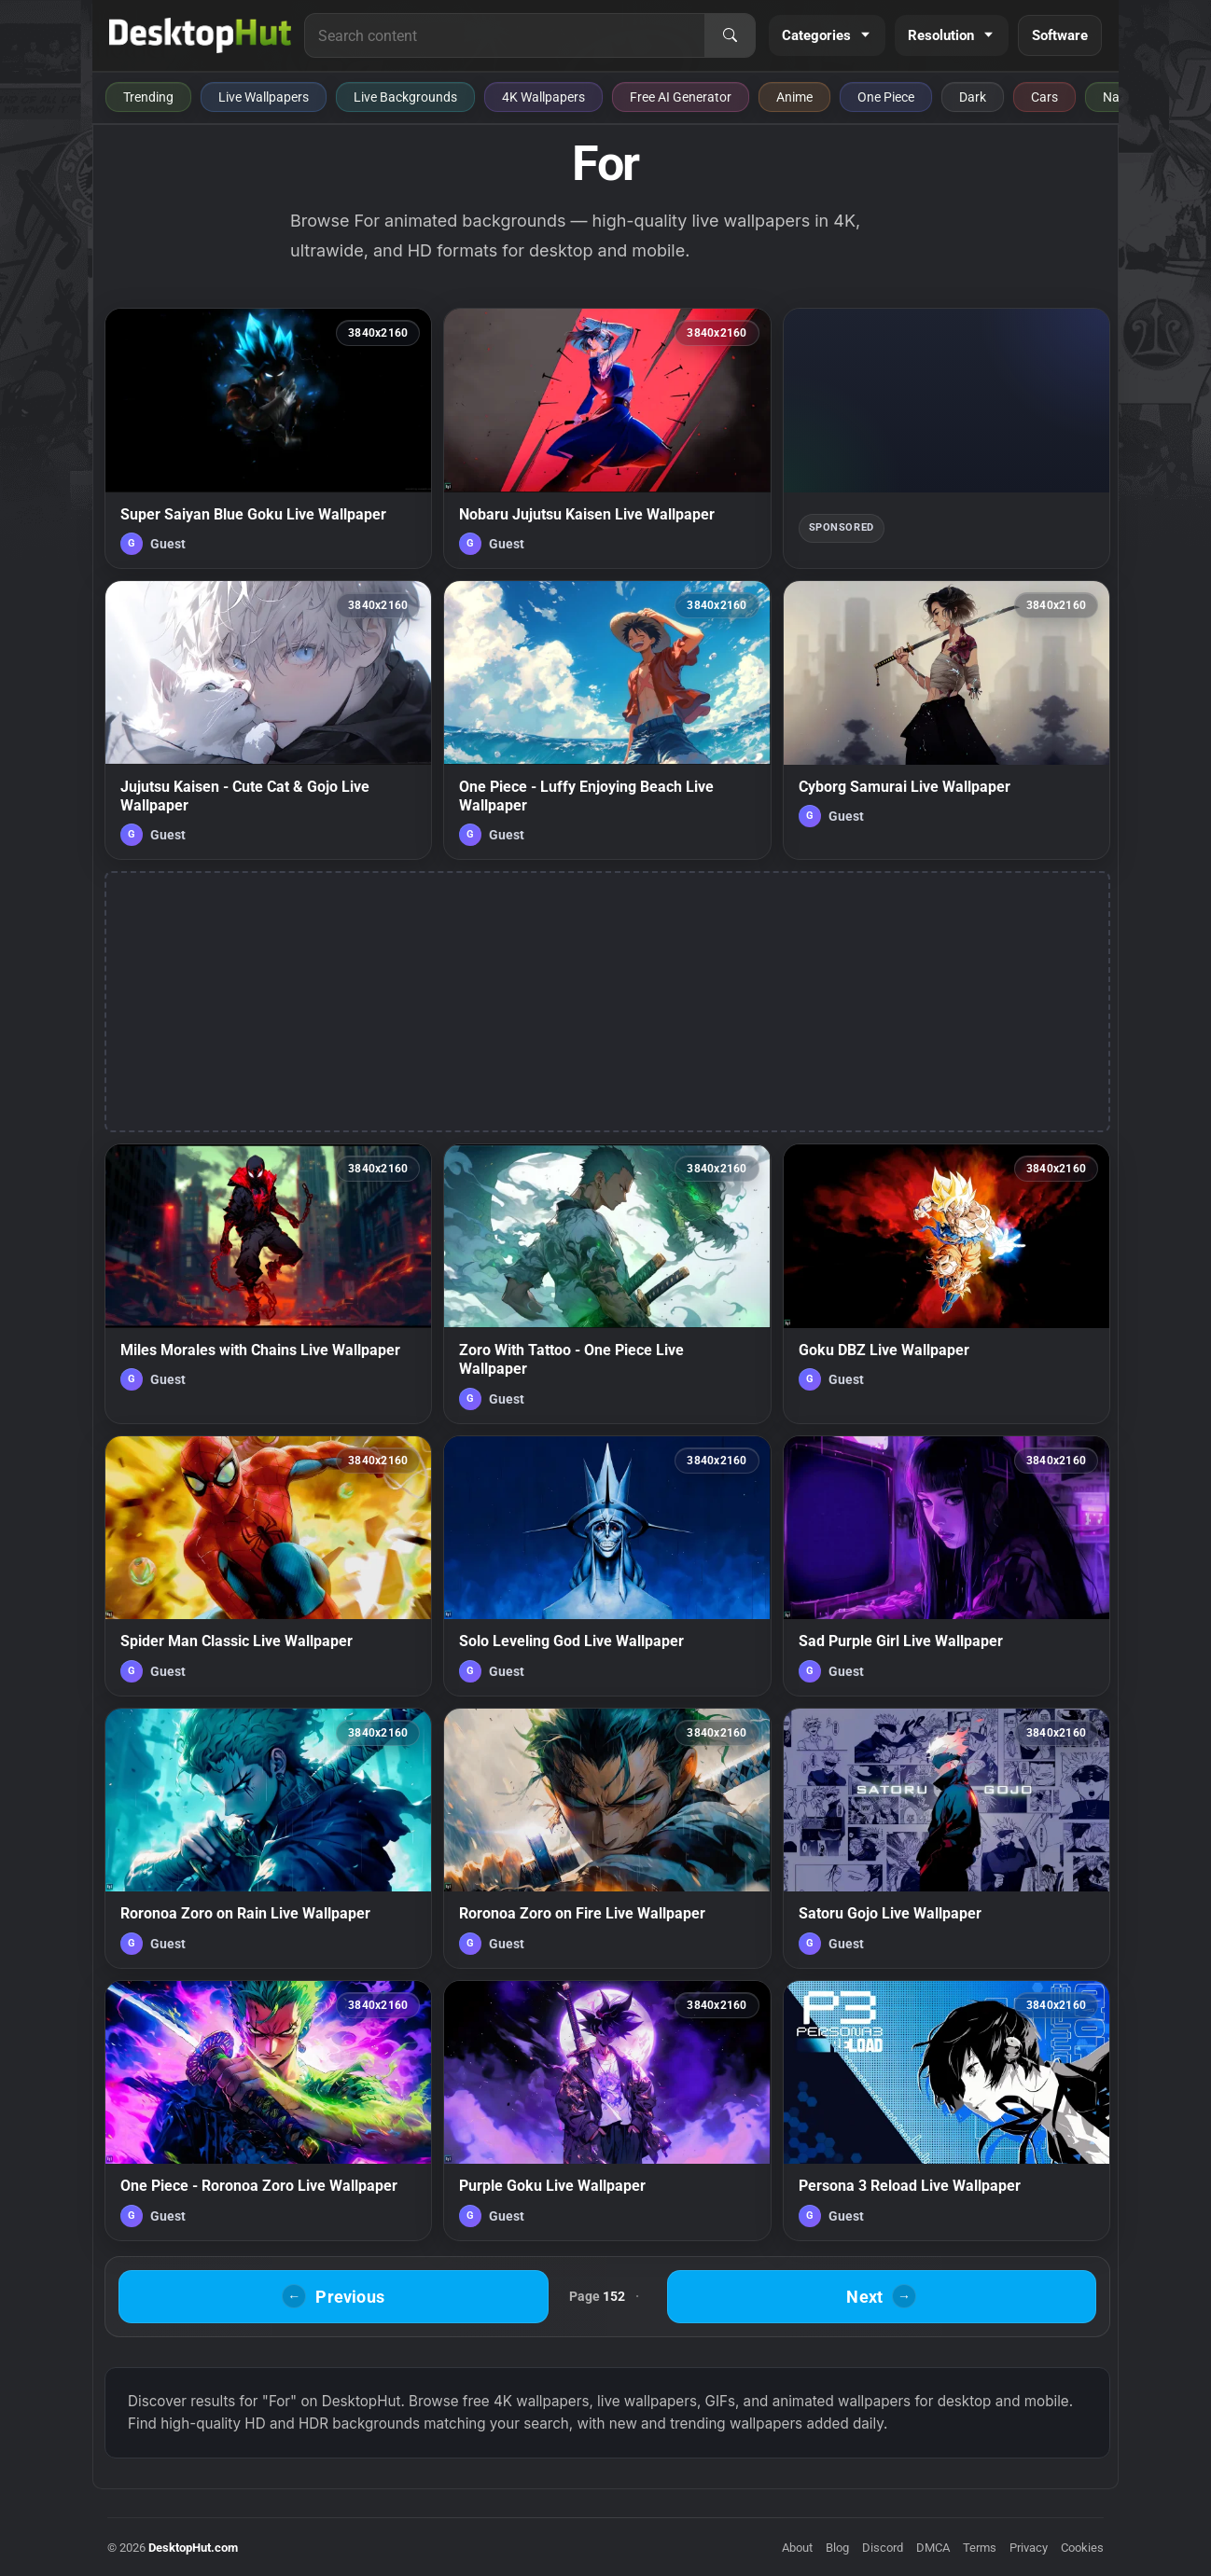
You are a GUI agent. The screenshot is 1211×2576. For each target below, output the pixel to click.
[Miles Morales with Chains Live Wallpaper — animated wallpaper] (268, 1283)
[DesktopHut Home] (200, 35)
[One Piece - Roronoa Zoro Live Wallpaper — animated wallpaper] (268, 2110)
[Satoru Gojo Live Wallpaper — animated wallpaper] (946, 1838)
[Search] (729, 35)
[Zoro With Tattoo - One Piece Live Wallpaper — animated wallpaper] (607, 1283)
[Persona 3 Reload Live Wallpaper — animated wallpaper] (946, 2110)
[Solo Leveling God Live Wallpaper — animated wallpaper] (607, 1566)
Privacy (1028, 2548)
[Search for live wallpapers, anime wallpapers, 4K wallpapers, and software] (504, 35)
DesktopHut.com (193, 2548)
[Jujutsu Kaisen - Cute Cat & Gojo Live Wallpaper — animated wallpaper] (268, 720)
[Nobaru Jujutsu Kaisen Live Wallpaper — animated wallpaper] (607, 438)
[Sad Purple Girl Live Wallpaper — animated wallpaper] (946, 1566)
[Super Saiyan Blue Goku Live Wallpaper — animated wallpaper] (268, 438)
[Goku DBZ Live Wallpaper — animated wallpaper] (946, 1283)
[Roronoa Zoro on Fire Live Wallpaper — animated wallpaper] (607, 1838)
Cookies (1082, 2548)
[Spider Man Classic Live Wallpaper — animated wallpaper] (268, 1566)
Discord (882, 2548)
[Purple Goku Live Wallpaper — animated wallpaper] (607, 2110)
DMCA (933, 2548)
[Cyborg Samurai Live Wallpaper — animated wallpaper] (946, 720)
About (797, 2548)
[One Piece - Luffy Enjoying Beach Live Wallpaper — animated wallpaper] (607, 720)
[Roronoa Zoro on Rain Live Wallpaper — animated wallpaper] (268, 1838)
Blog (837, 2548)
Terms (979, 2548)
